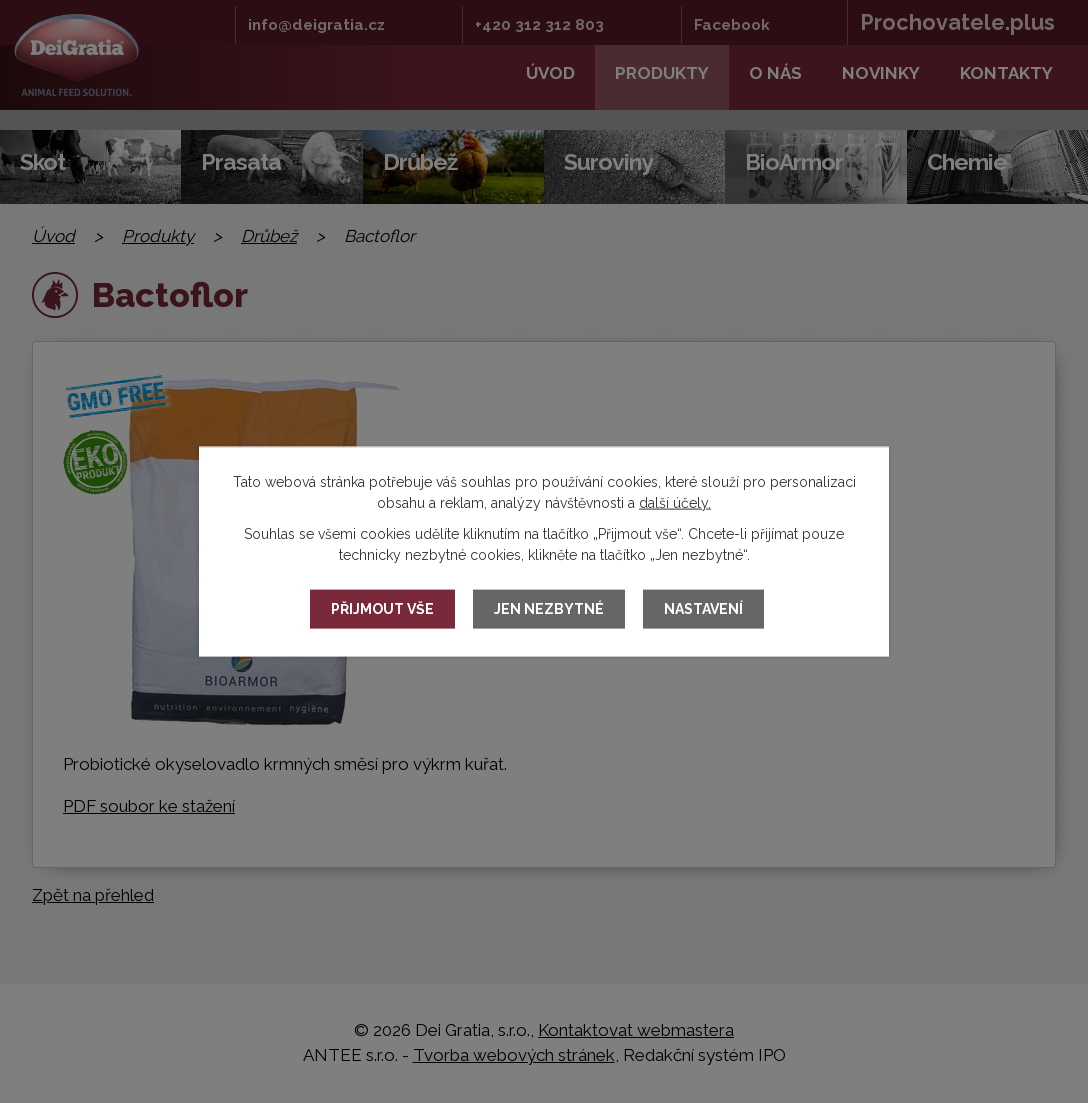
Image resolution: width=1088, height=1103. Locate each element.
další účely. (675, 502)
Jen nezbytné (549, 609)
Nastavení (703, 609)
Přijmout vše (382, 609)
